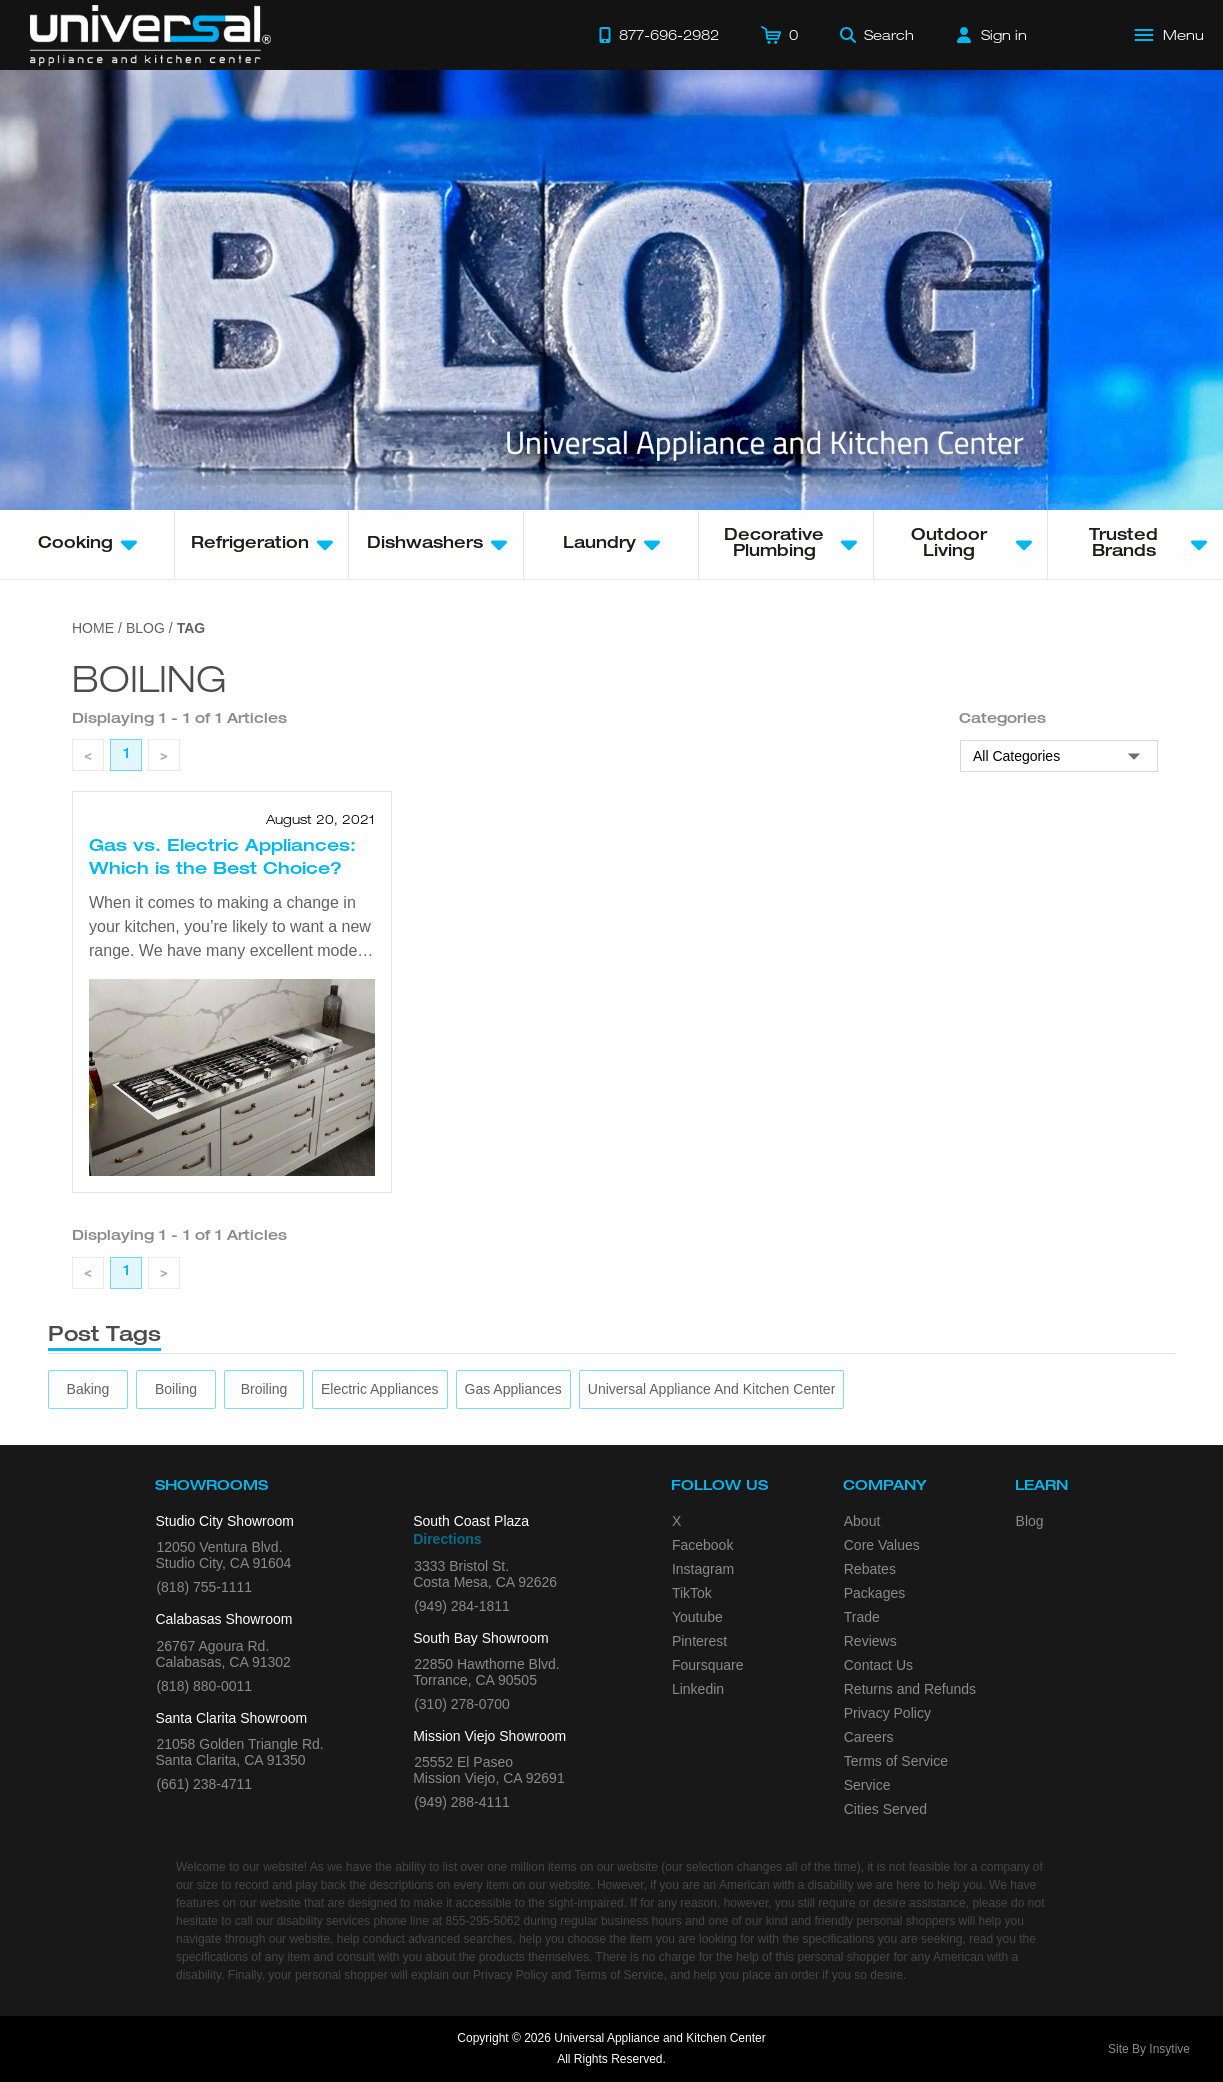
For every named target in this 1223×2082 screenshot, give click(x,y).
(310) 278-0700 (462, 1704)
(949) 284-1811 (462, 1606)
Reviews (870, 1641)
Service (867, 1785)
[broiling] (264, 1389)
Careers (869, 1737)
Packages (874, 1593)
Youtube (697, 1617)
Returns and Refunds (910, 1689)
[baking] (88, 1389)
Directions (447, 1539)
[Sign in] (992, 35)
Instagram (703, 1569)
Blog (1030, 1521)
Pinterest (699, 1641)
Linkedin (698, 1689)
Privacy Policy (887, 1713)
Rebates (870, 1569)
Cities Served (885, 1809)
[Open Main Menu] (1170, 35)
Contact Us (878, 1665)
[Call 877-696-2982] (659, 35)
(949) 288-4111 (462, 1802)
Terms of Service (896, 1761)
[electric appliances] (380, 1389)
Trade (862, 1617)
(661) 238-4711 (204, 1784)
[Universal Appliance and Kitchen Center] (711, 1389)
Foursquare (708, 1665)
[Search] (877, 35)
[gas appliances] (513, 1389)
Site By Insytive (1149, 2049)
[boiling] (176, 1389)
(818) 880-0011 (204, 1686)
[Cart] (779, 35)
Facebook (702, 1545)
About (862, 1521)
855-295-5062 (482, 1921)
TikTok (692, 1593)
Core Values (882, 1545)
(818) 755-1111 (204, 1587)
